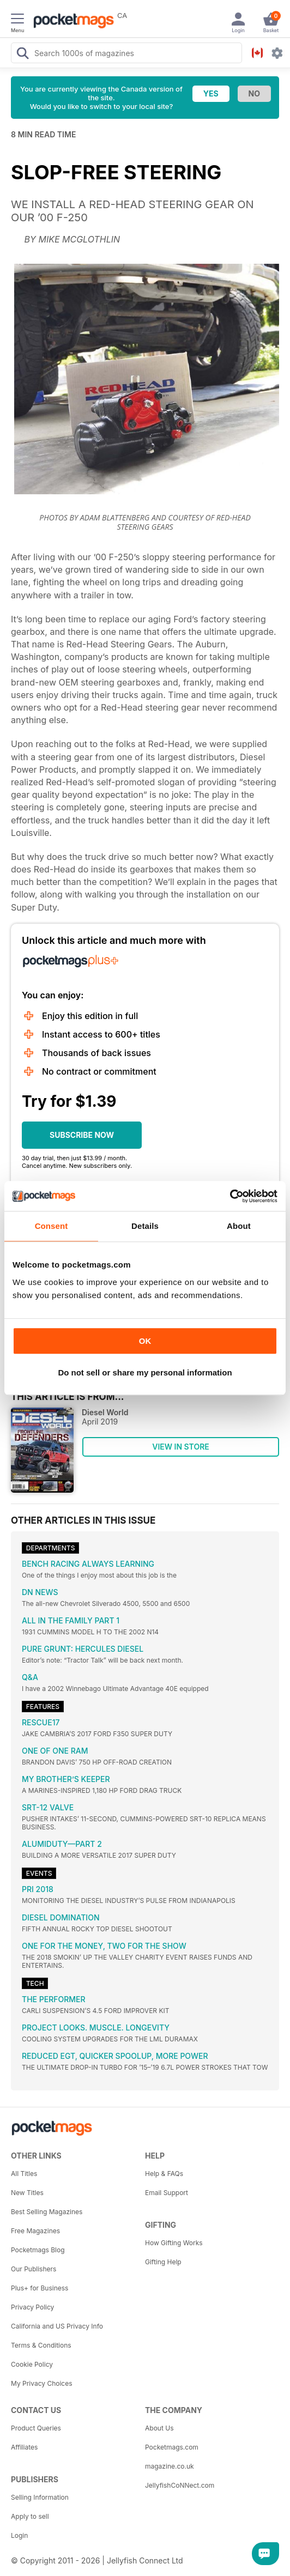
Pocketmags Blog (38, 2250)
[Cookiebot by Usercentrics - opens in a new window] (229, 1196)
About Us (159, 2428)
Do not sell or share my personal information (145, 1372)
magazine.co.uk (169, 2466)
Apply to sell (30, 2516)
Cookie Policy (32, 2364)
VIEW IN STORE (180, 1446)
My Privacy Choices (41, 2383)
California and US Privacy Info (57, 2326)
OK (145, 1340)
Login (19, 2535)
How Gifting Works (174, 2243)
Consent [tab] (51, 1226)
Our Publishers (33, 2269)
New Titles (27, 2193)
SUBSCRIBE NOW (82, 1134)
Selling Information (40, 2497)
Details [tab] (145, 1226)
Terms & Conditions (41, 2345)
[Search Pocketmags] (22, 54)
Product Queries (36, 2428)
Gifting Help (163, 2262)
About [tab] (239, 1226)
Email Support (166, 2193)
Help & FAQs (164, 2173)
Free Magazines (35, 2231)
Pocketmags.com (171, 2447)
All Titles (24, 2173)
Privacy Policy (32, 2307)
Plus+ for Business (39, 2288)
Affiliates (24, 2447)
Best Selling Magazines (46, 2212)
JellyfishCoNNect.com (179, 2485)
